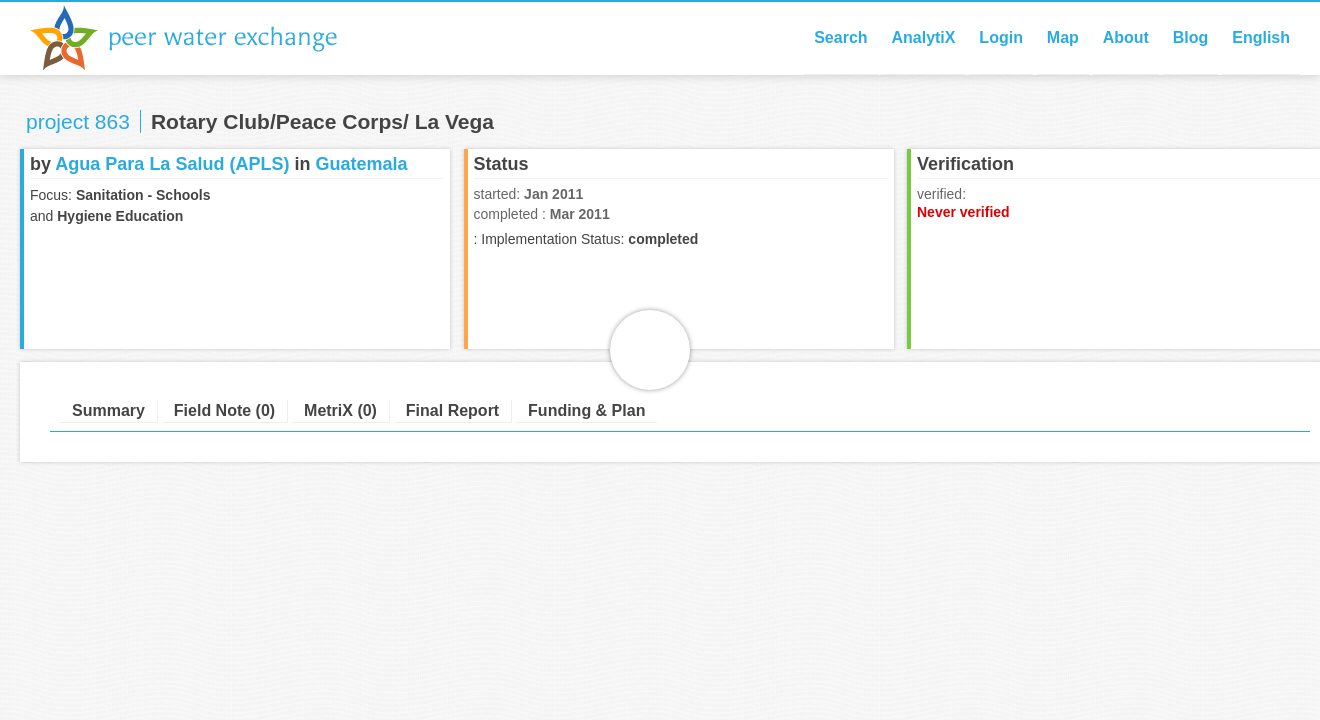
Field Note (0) (224, 410)
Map (1063, 37)
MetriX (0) (340, 410)
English (1261, 37)
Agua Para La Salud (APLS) (172, 164)
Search (840, 37)
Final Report (452, 410)
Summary (108, 410)
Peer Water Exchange (200, 38)
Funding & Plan (586, 410)
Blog (1191, 37)
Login (1001, 37)
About (1126, 37)
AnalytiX (923, 37)
